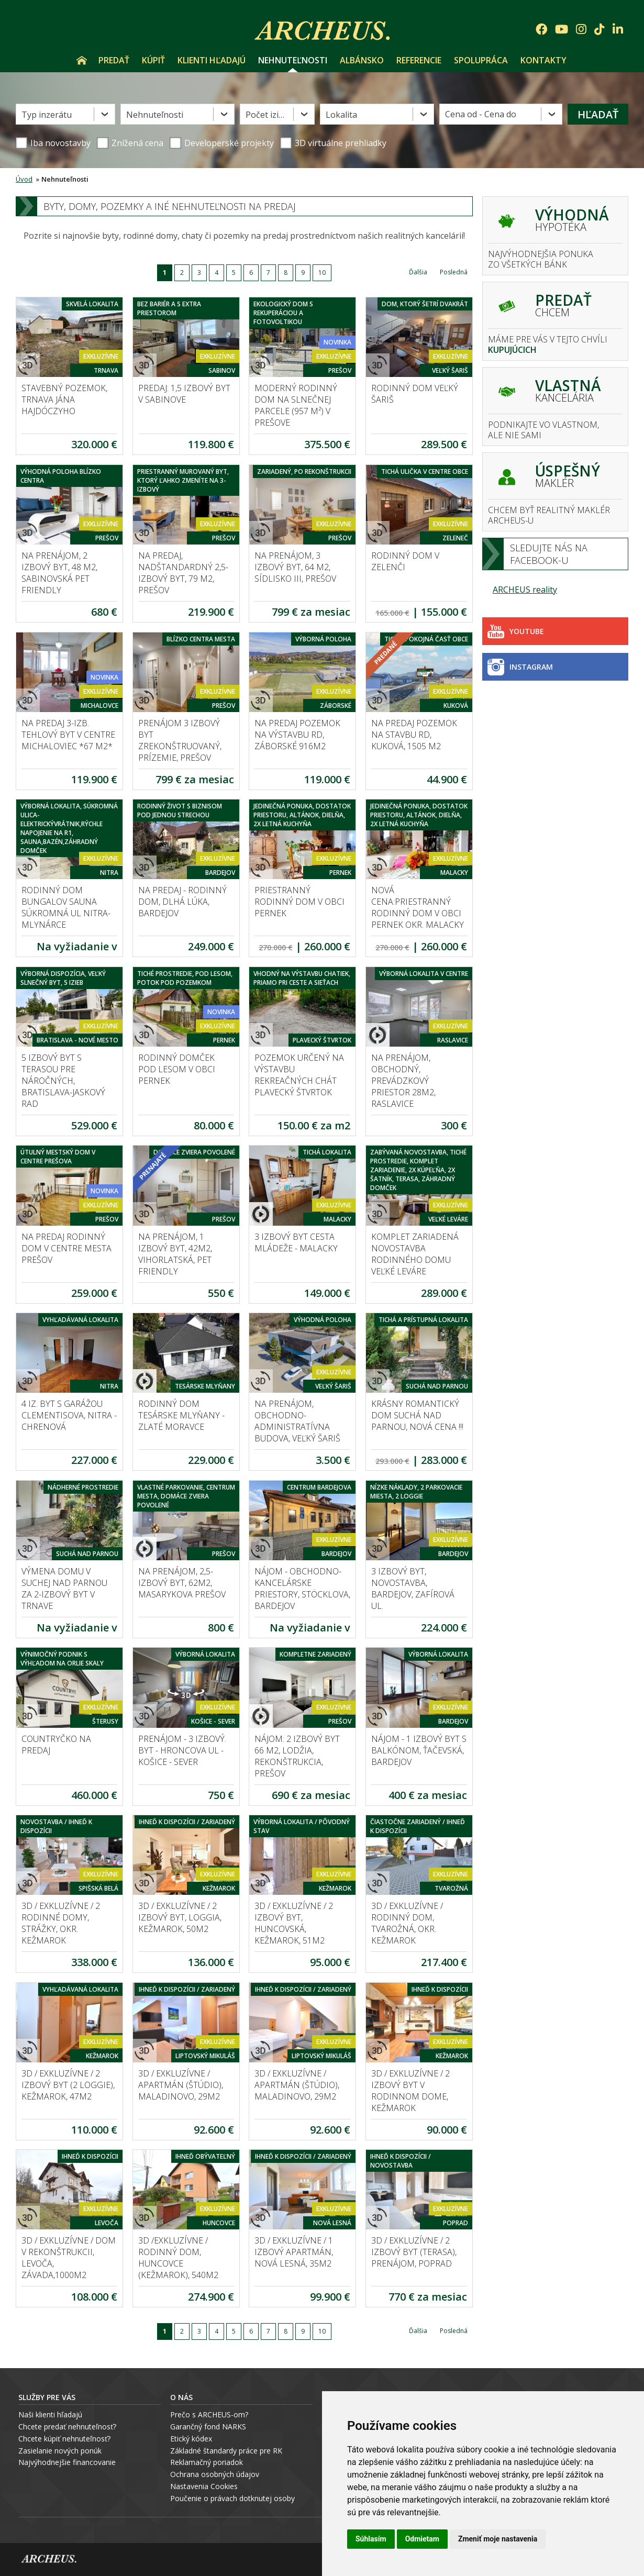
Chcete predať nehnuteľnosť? (67, 2426)
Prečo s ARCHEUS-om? (209, 2414)
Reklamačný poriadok (206, 2462)
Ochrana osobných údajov (214, 2474)
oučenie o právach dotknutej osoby (235, 2498)
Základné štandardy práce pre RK (226, 2451)
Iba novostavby (53, 143)
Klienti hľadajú (211, 60)
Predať (113, 60)
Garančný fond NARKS (208, 2426)
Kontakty (543, 60)
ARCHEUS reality (525, 589)
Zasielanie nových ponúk (60, 2451)
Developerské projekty (229, 143)
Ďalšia (418, 272)
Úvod (81, 60)
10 (322, 272)
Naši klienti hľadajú (50, 2414)
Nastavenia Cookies (204, 2486)
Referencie (418, 60)
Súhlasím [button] (371, 2539)
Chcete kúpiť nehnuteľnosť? (64, 2439)
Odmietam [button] (422, 2539)
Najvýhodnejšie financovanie (67, 2462)
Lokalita (341, 114)
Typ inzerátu (46, 114)
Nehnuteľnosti (292, 60)
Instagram (520, 667)
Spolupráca (481, 60)
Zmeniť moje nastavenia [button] (497, 2539)
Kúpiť (153, 60)
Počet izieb (267, 114)
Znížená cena (130, 143)
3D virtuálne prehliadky (333, 143)
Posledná (454, 272)
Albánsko (362, 60)
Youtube (515, 631)
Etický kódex (191, 2439)
